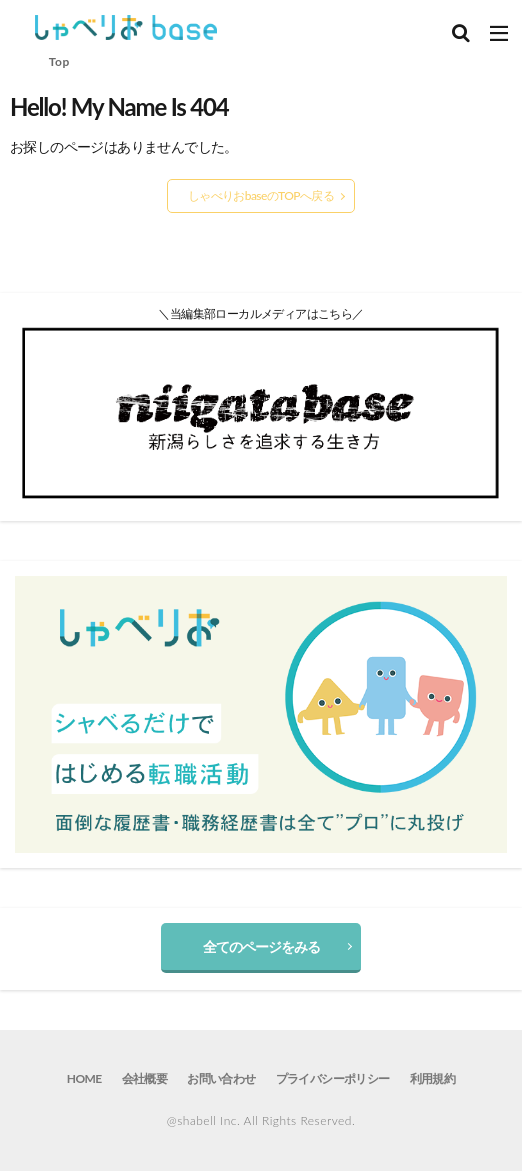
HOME (84, 1078)
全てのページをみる (261, 946)
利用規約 (433, 1078)
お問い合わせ (221, 1078)
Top (59, 61)
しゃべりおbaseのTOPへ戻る (261, 195)
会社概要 (145, 1078)
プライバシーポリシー (333, 1078)
